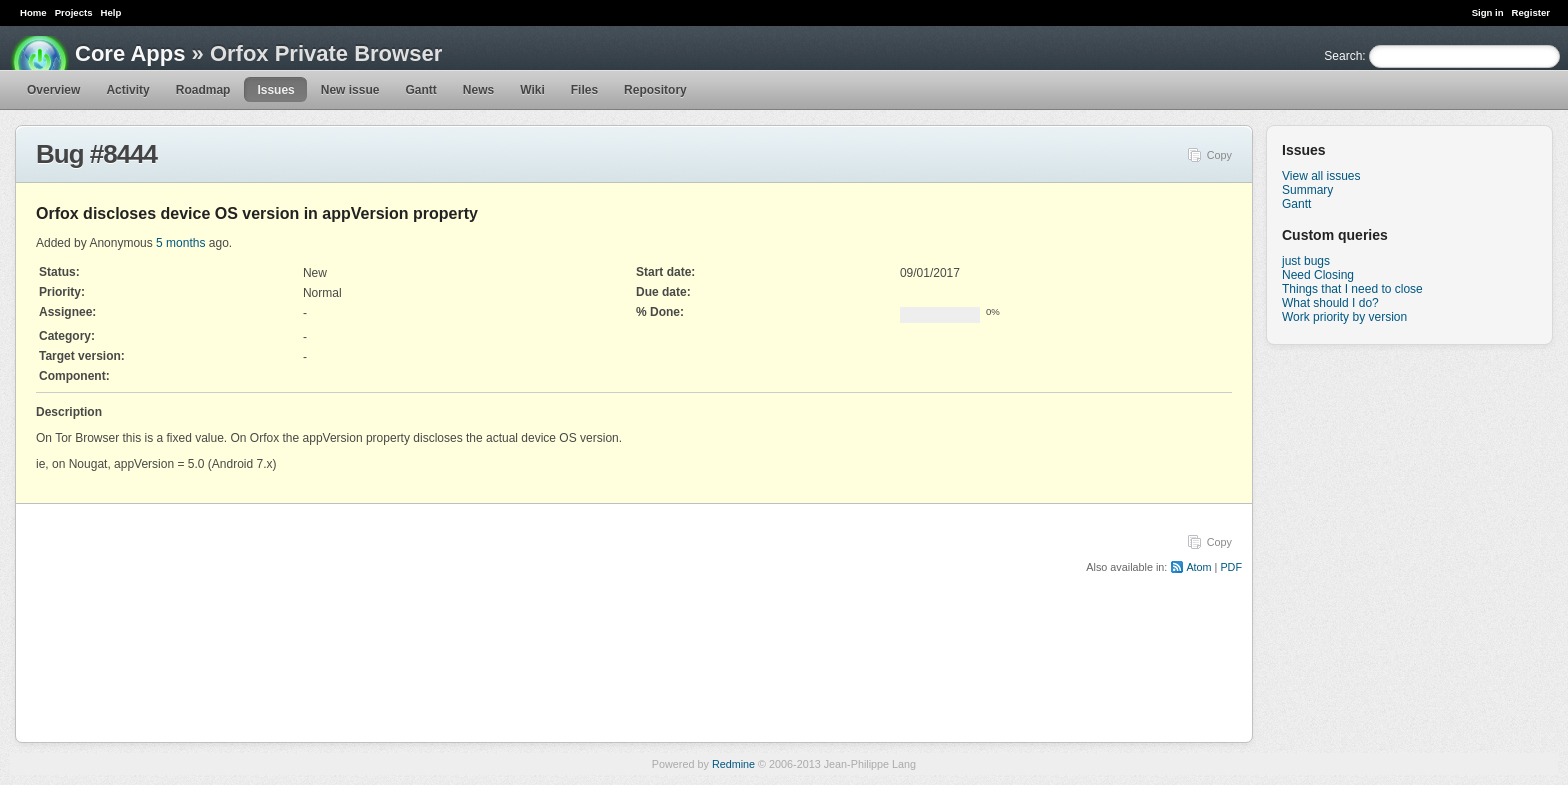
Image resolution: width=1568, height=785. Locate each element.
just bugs (1306, 261)
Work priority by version (1344, 317)
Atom (1198, 567)
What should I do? (1330, 303)
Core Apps (130, 53)
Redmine (733, 764)
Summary (1307, 190)
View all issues (1321, 176)
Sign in (1488, 12)
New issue (350, 90)
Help (111, 12)
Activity (127, 90)
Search (1343, 56)
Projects (74, 12)
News (478, 90)
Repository (655, 90)
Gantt (420, 90)
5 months (180, 243)
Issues (275, 90)
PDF (1231, 567)
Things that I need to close (1352, 289)
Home (33, 12)
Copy (1219, 155)
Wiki (532, 90)
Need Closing (1318, 275)
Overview (53, 90)
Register (1531, 12)
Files (584, 90)
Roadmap (203, 90)
